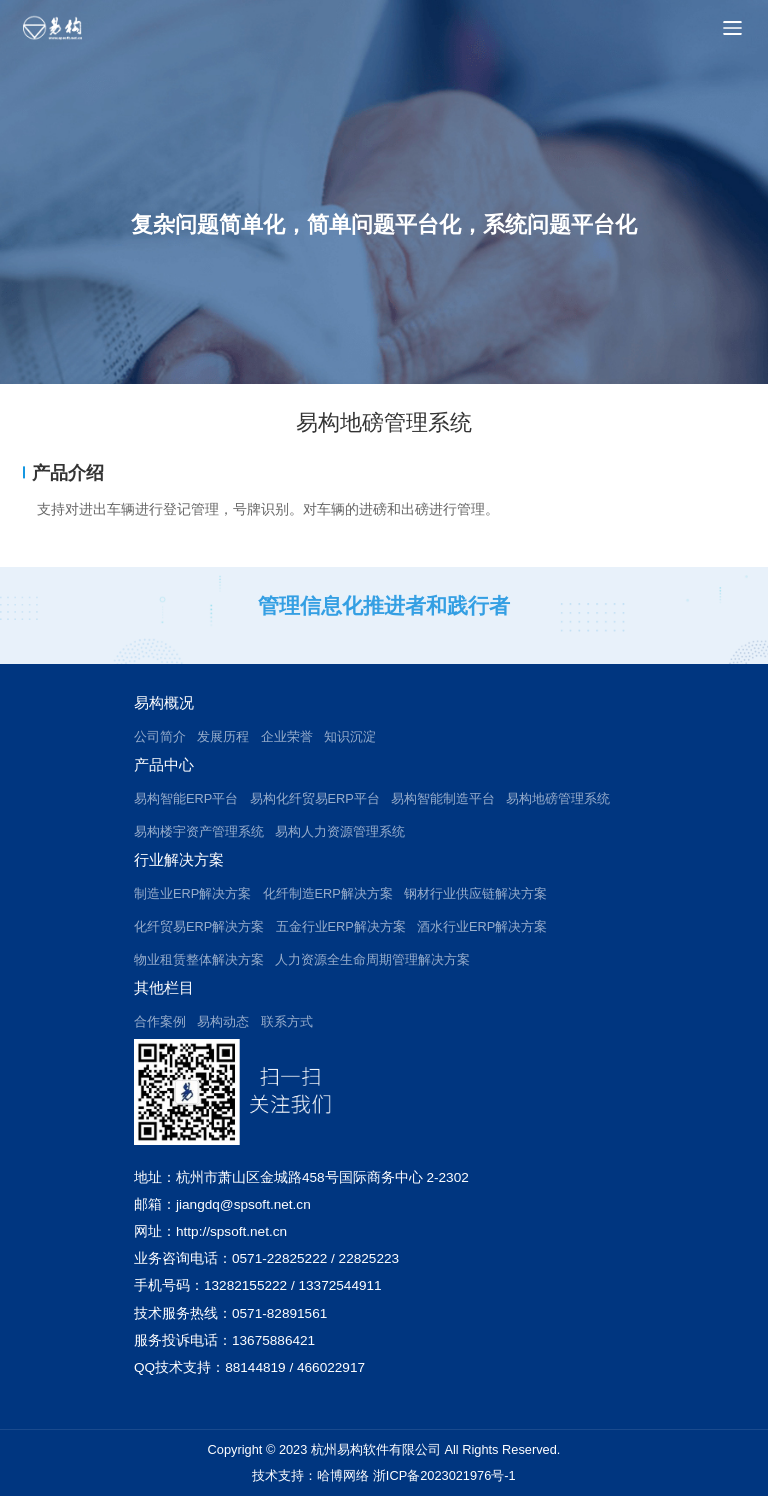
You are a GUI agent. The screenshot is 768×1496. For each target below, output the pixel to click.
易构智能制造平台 (443, 798)
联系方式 (287, 1021)
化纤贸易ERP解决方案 (199, 926)
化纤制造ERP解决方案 (328, 893)
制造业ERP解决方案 (192, 893)
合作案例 (160, 1021)
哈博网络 (343, 1475)
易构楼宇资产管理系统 (199, 831)
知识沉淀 (350, 736)
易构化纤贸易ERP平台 (315, 798)
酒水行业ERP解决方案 (482, 926)
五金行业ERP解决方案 (341, 926)
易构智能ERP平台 (186, 798)
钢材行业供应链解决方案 (475, 893)
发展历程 (223, 736)
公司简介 (160, 736)
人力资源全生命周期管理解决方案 (372, 959)
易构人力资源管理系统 (340, 831)
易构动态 (223, 1021)
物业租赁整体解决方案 (199, 959)
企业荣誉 (287, 736)
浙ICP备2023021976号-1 (444, 1475)
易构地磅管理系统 (558, 798)
